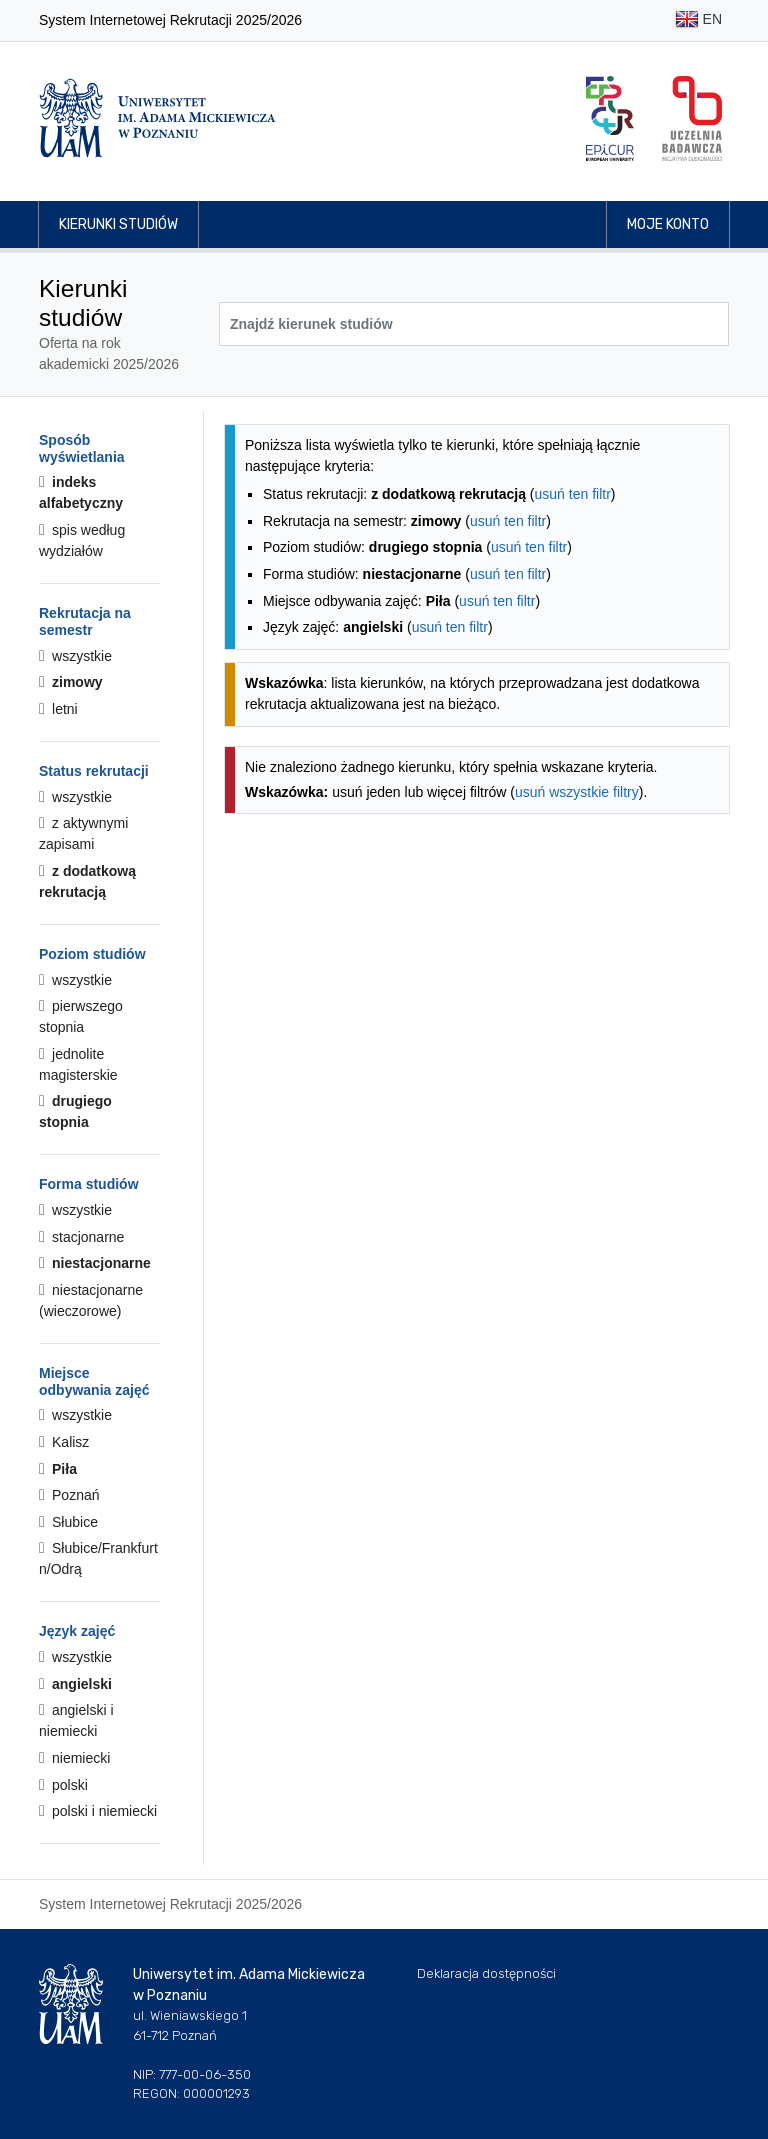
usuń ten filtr (573, 494)
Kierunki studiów (118, 224)
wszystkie (75, 656)
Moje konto (668, 224)
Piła (58, 1469)
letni (58, 709)
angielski (75, 1684)
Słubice (68, 1522)
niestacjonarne (95, 1263)
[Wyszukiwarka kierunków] (474, 324)
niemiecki (74, 1758)
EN (698, 20)
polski (63, 1785)
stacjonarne (81, 1237)
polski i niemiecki (98, 1811)
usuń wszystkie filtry (577, 792)
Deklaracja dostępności (486, 1973)
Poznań (69, 1495)
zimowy (71, 682)
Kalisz (64, 1442)
